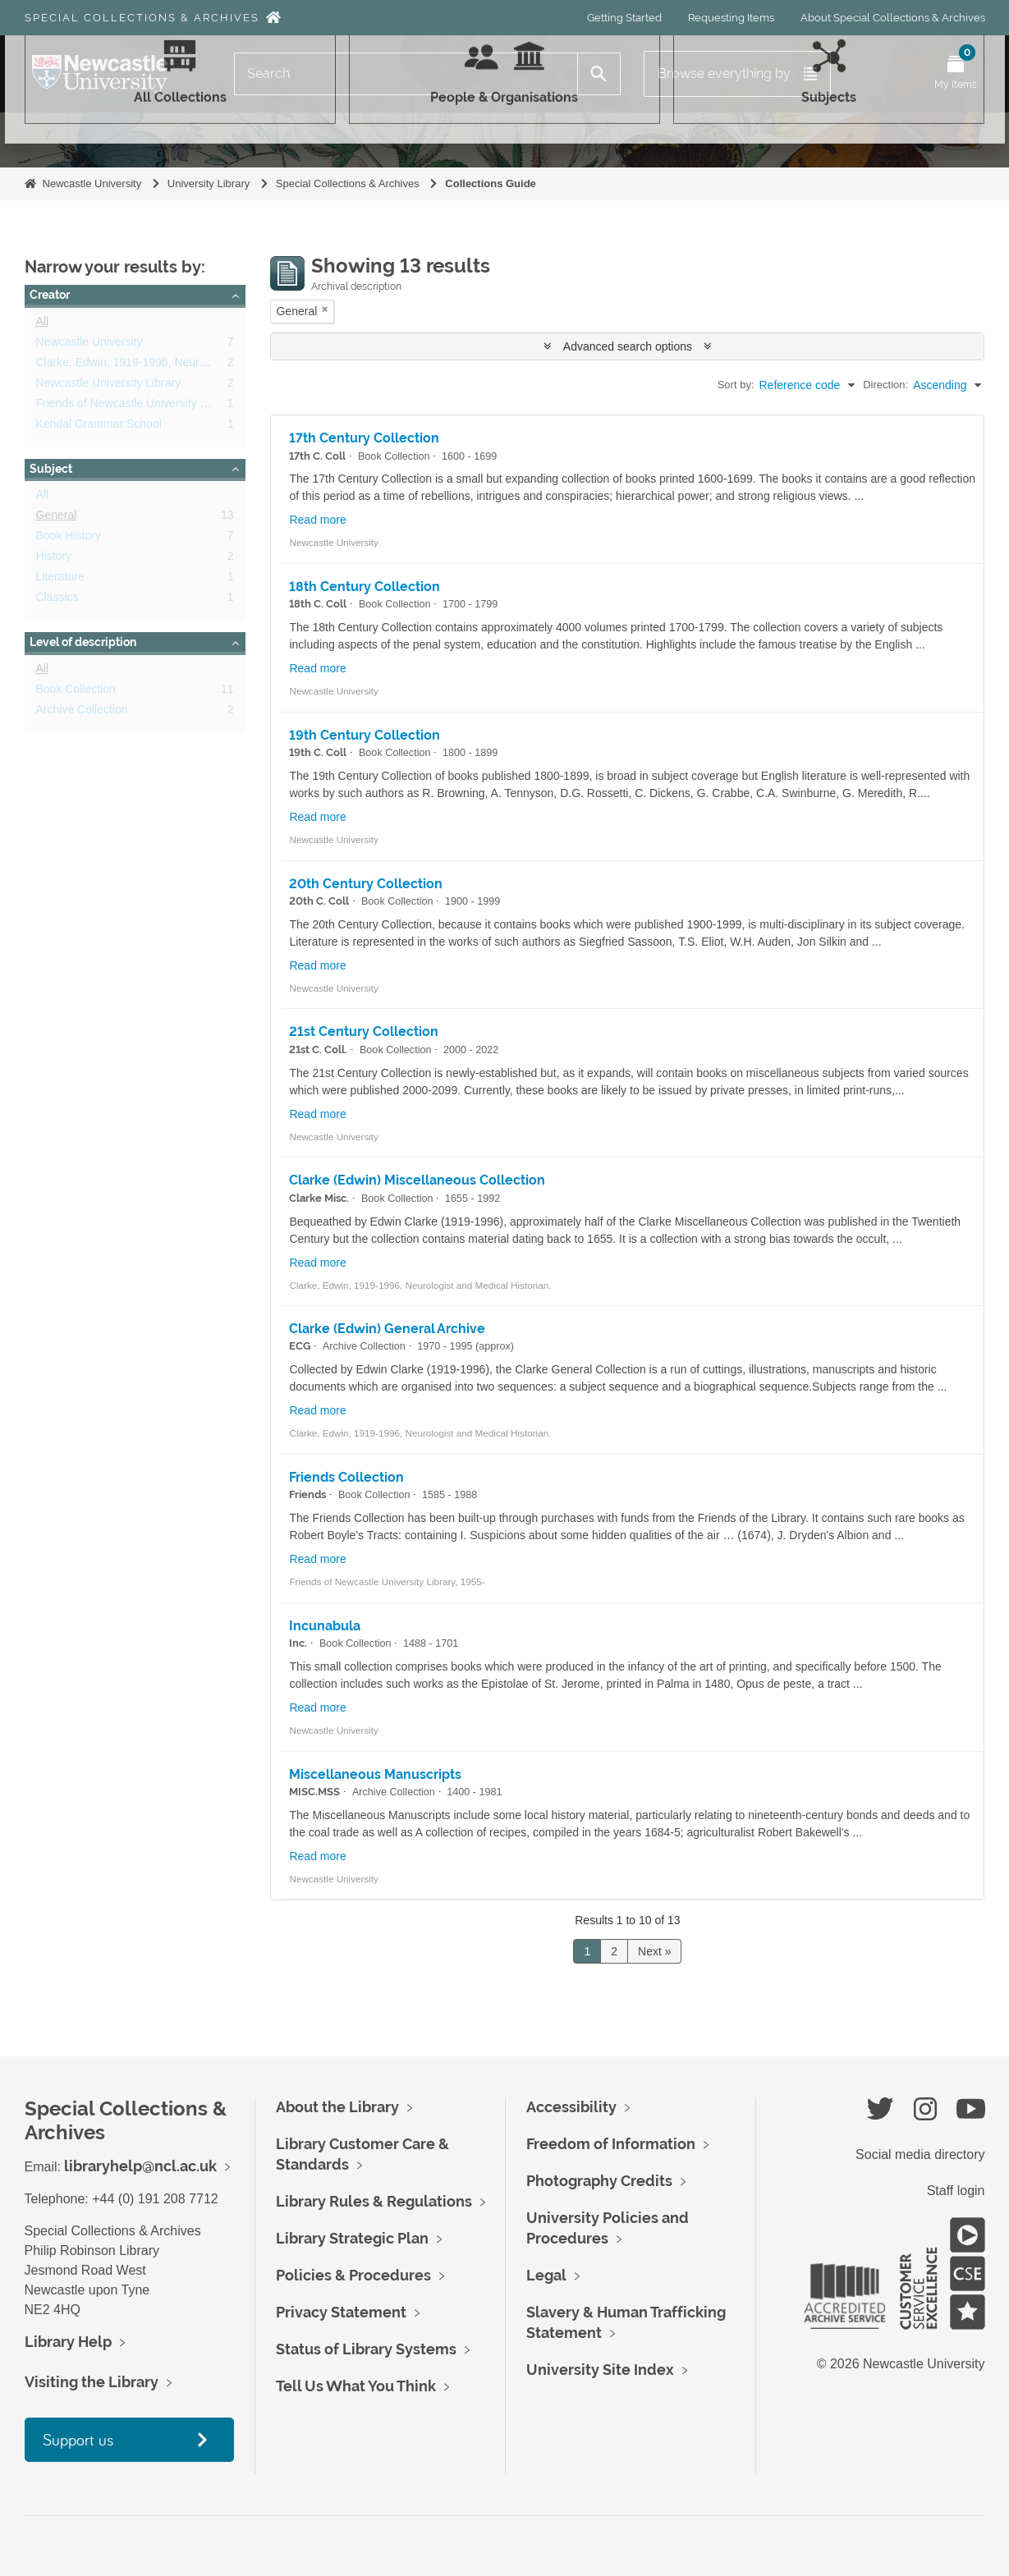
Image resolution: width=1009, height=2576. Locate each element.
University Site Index (600, 2369)
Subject (51, 468)
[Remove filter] (325, 309)
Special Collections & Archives (142, 17)
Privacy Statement (341, 2312)
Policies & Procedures (353, 2275)
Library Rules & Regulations (374, 2201)
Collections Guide (490, 183)
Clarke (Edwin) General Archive (387, 1328)
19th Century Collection (364, 735)
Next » (654, 1951)
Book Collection (76, 692)
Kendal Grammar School (99, 426)
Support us (78, 2439)
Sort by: (736, 384)
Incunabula (324, 1626)
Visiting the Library (91, 2381)
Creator (50, 294)
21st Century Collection (363, 1031)
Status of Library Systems (366, 2349)
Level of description (83, 642)
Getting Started (624, 17)
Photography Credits (599, 2180)
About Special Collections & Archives (892, 17)
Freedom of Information (610, 2143)
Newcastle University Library (108, 385)
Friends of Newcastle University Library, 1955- (153, 406)
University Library (208, 183)
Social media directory (919, 2154)
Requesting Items (731, 17)
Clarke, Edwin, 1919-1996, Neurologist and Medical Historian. (193, 365)
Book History (68, 538)
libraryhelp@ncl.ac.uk (140, 2166)
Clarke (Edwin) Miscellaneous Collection (417, 1180)
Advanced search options (627, 346)
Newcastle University (92, 183)
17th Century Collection (364, 438)
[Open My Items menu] (955, 74)
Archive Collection (82, 712)
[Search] (406, 74)
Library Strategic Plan (352, 2238)
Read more (317, 519)
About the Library (337, 2106)
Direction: (885, 384)
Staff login (956, 2191)
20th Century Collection (366, 884)
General (56, 518)
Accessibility (571, 2106)
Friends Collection (346, 1477)
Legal (546, 2275)
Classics (57, 600)
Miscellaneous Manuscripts (375, 1774)
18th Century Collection (364, 586)
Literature (60, 579)
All (42, 324)
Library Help (68, 2341)
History (54, 559)
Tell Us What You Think (356, 2386)
